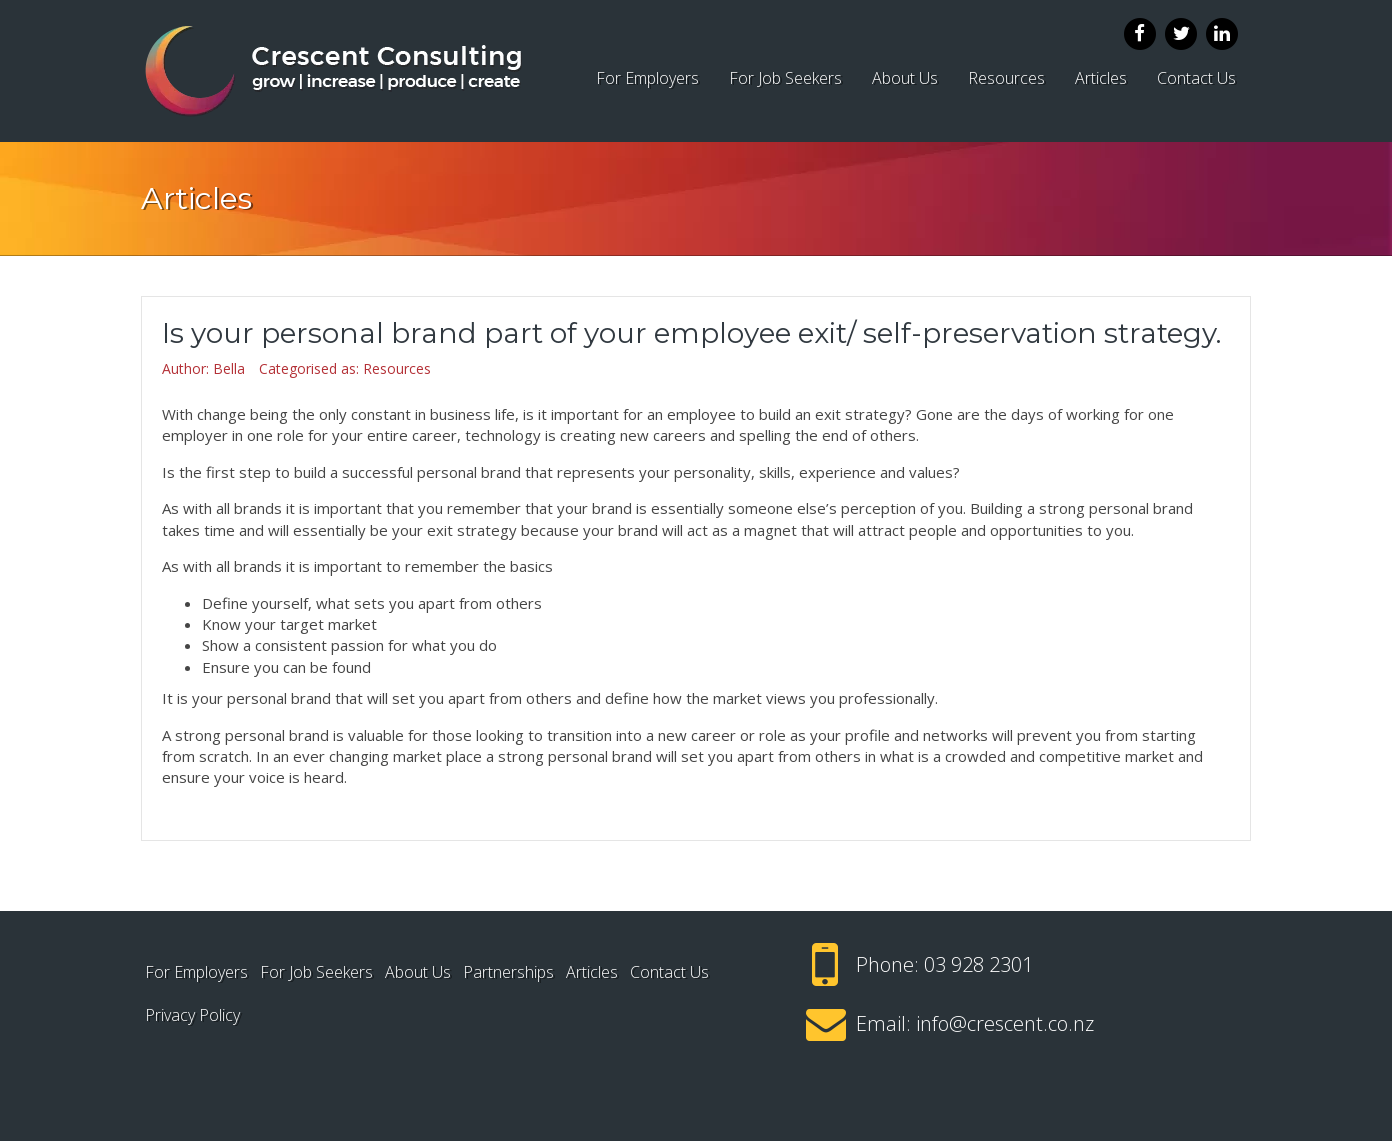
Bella (229, 368)
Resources (1006, 78)
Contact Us (1196, 78)
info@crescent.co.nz (1005, 1023)
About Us (905, 78)
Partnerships (508, 972)
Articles (1101, 78)
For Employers (647, 78)
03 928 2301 (978, 964)
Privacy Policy (192, 1015)
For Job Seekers (785, 78)
